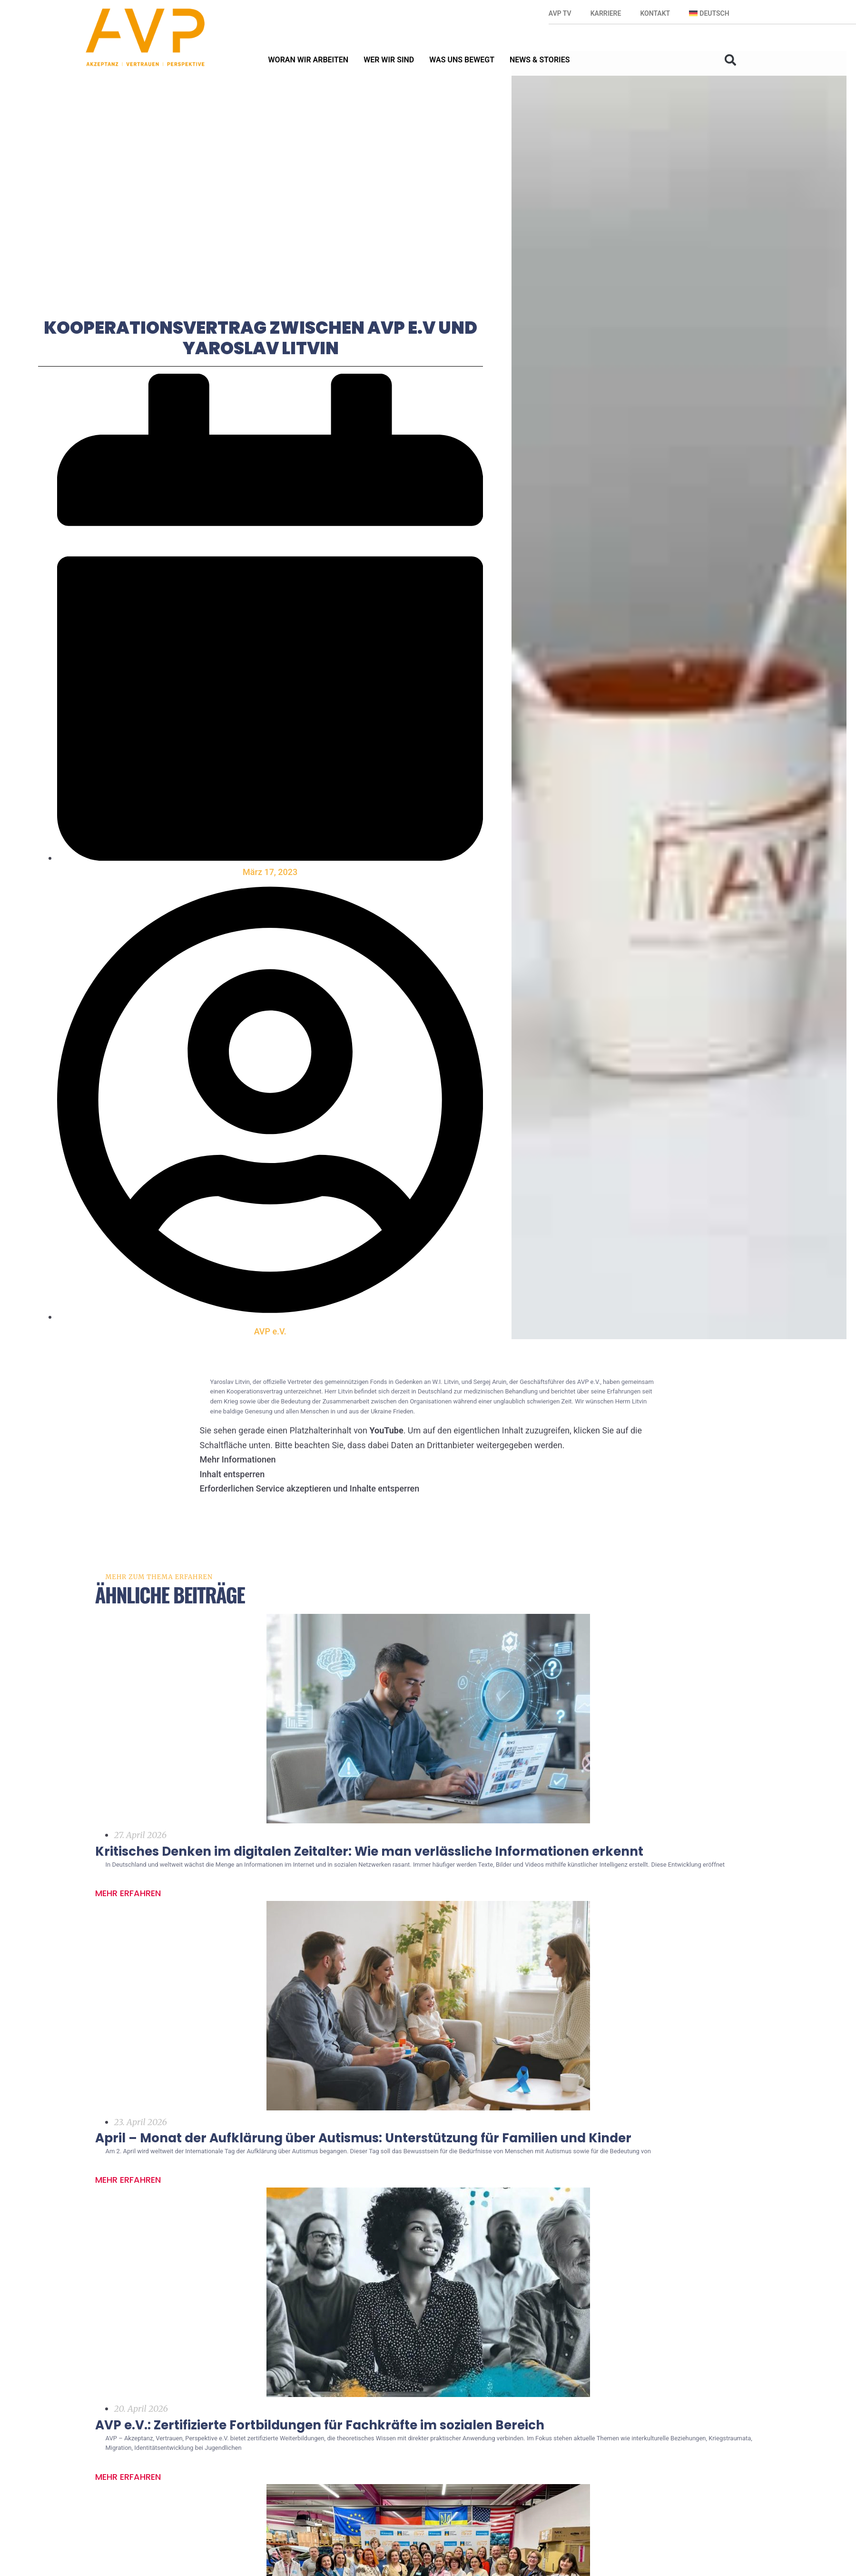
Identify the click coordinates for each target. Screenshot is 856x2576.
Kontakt (655, 13)
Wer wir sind (389, 59)
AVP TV (560, 13)
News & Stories (540, 59)
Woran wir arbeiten (308, 59)
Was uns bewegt (461, 59)
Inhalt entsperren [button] (232, 1499)
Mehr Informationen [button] (238, 1484)
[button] (730, 60)
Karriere (605, 13)
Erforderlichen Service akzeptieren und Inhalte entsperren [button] (310, 1513)
